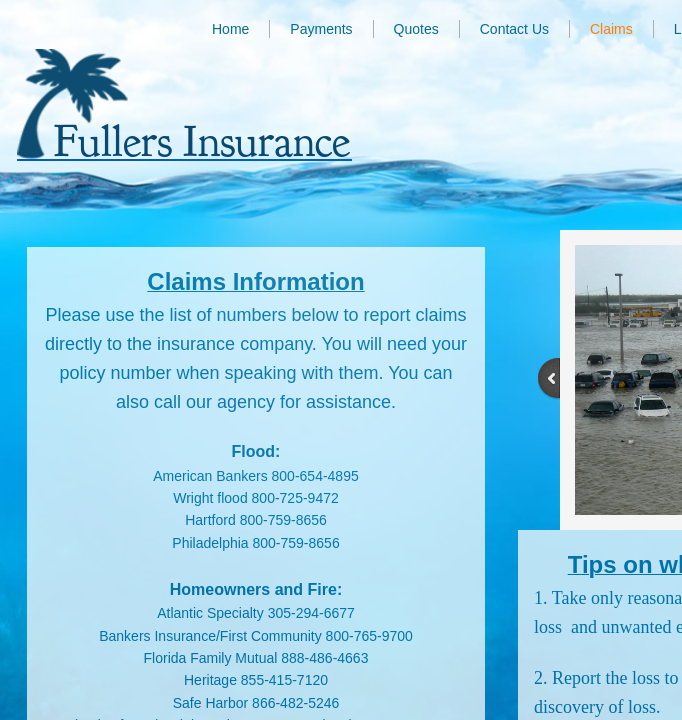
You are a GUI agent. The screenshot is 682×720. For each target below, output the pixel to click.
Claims (611, 29)
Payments (321, 29)
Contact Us (514, 29)
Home (230, 29)
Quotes (416, 29)
